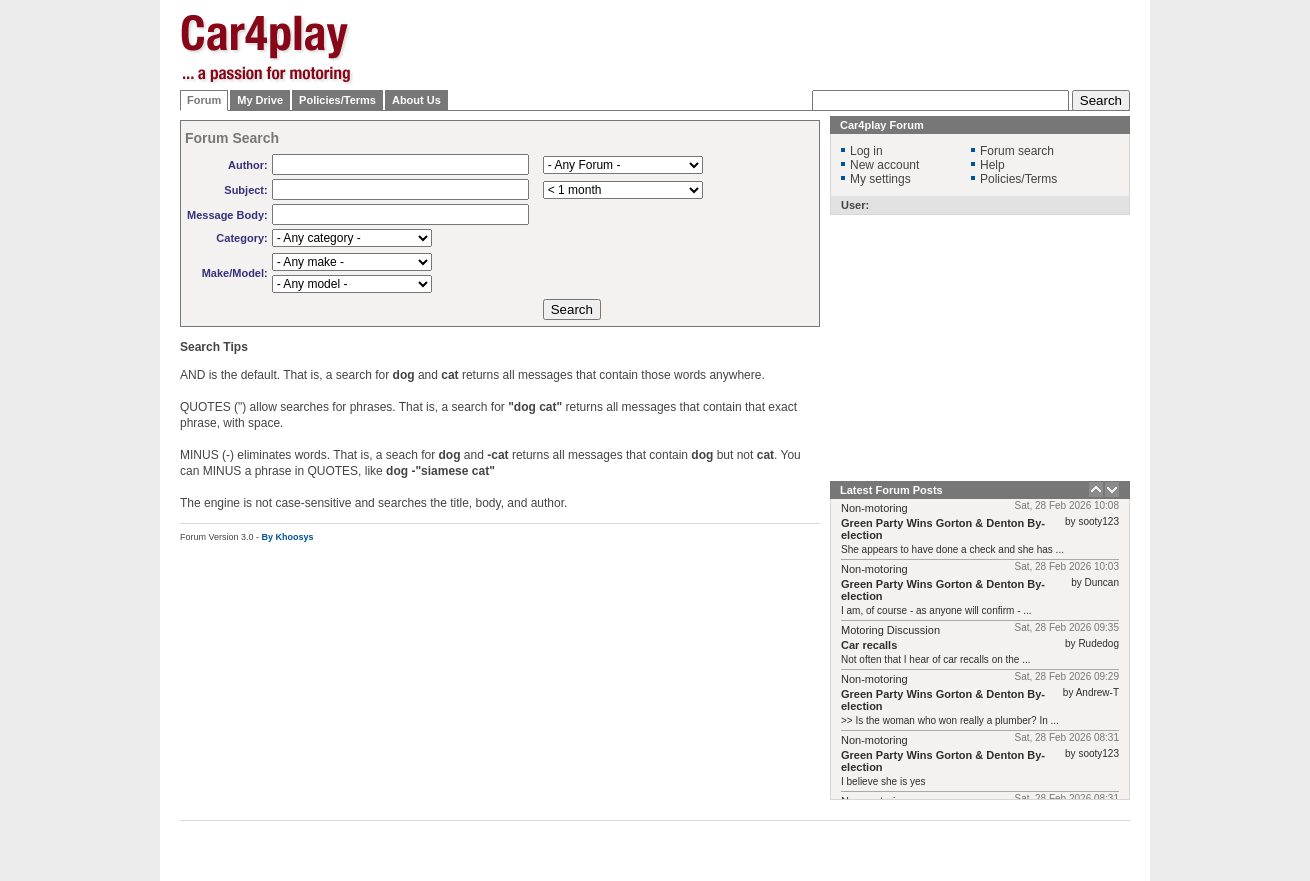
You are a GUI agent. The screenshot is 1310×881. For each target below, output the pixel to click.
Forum (204, 100)
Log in (866, 151)
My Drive (260, 100)
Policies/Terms (337, 100)
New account (884, 165)
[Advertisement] (1230, 315)
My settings (880, 179)
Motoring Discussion (890, 630)
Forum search (1017, 151)
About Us (416, 100)
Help (992, 165)
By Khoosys (288, 537)
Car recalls (869, 645)
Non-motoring (874, 508)
